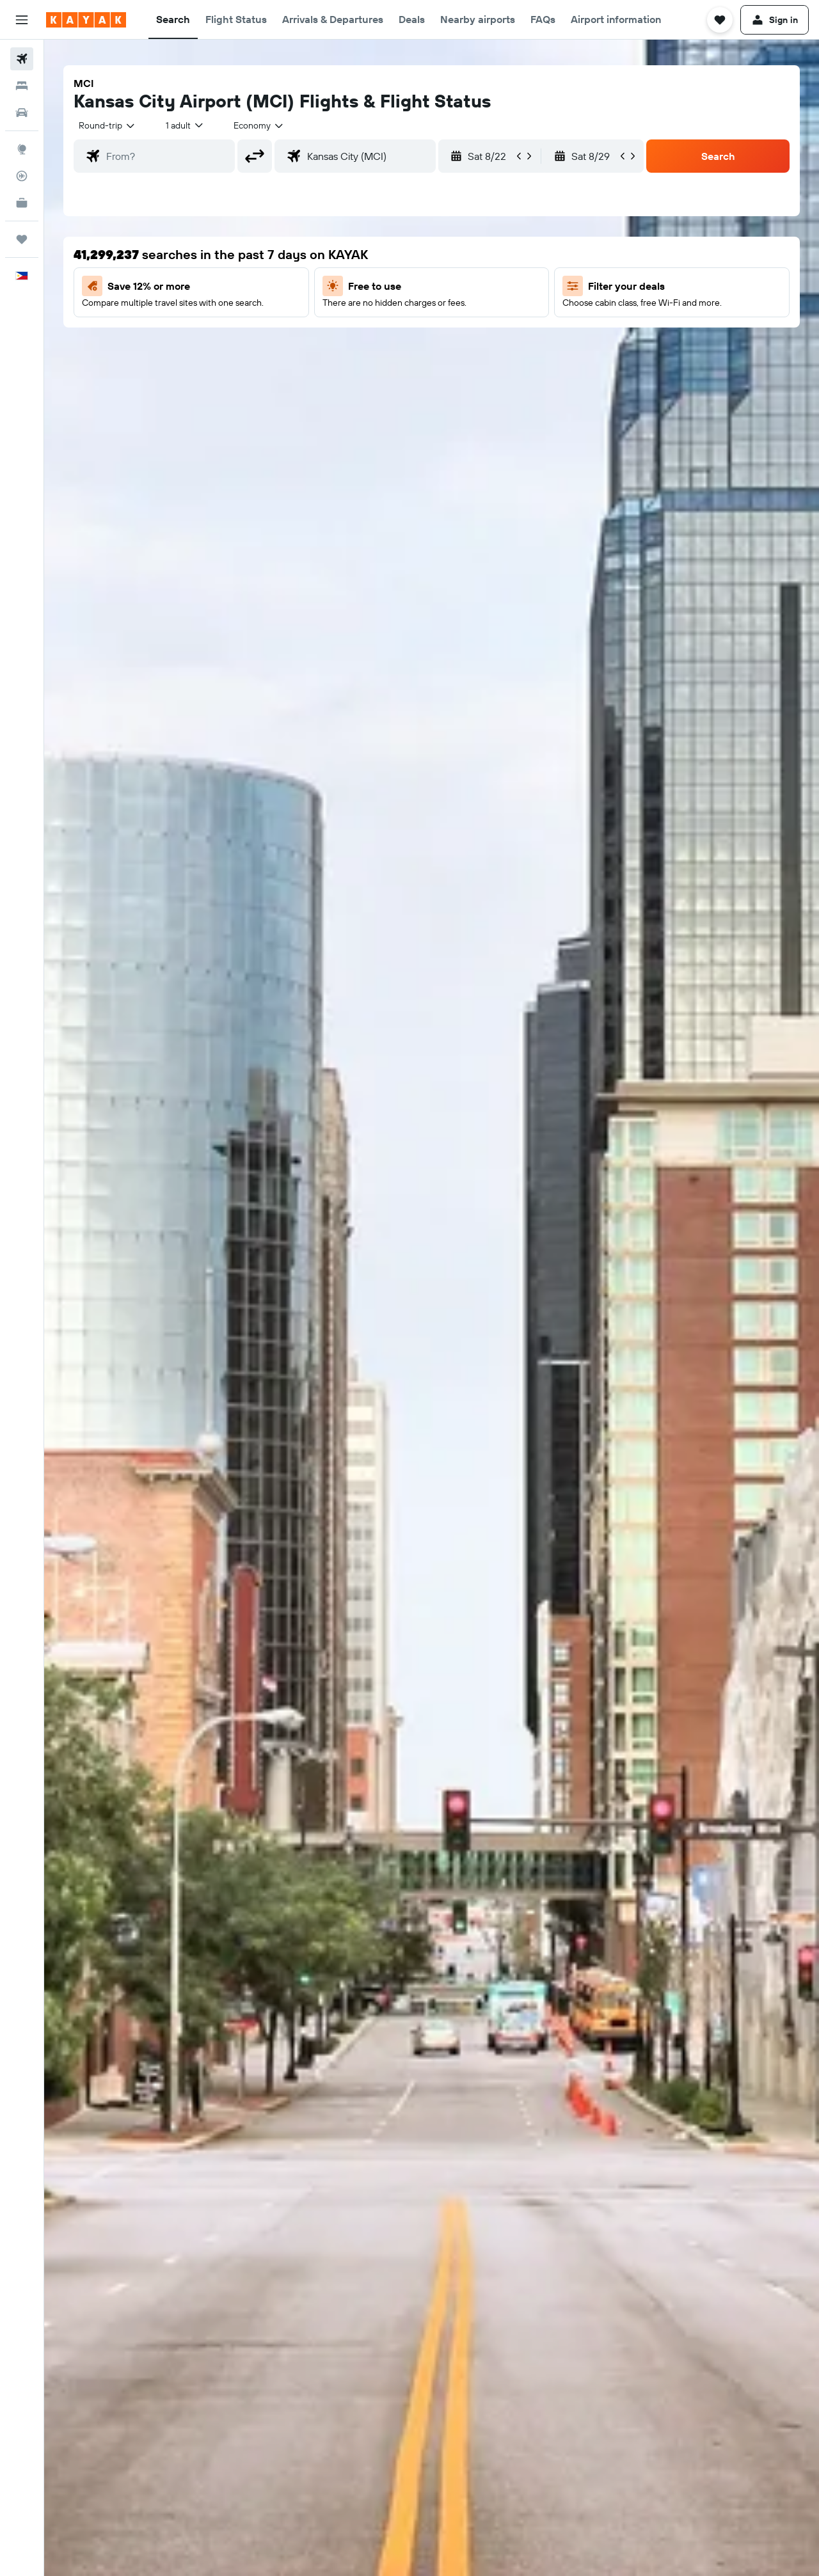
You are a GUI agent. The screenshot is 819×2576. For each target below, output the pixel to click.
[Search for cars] (21, 112)
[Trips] (21, 239)
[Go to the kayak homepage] (86, 20)
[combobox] (107, 125)
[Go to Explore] (21, 149)
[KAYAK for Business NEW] (21, 203)
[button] (22, 20)
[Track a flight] (21, 176)
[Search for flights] (21, 59)
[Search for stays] (21, 86)
